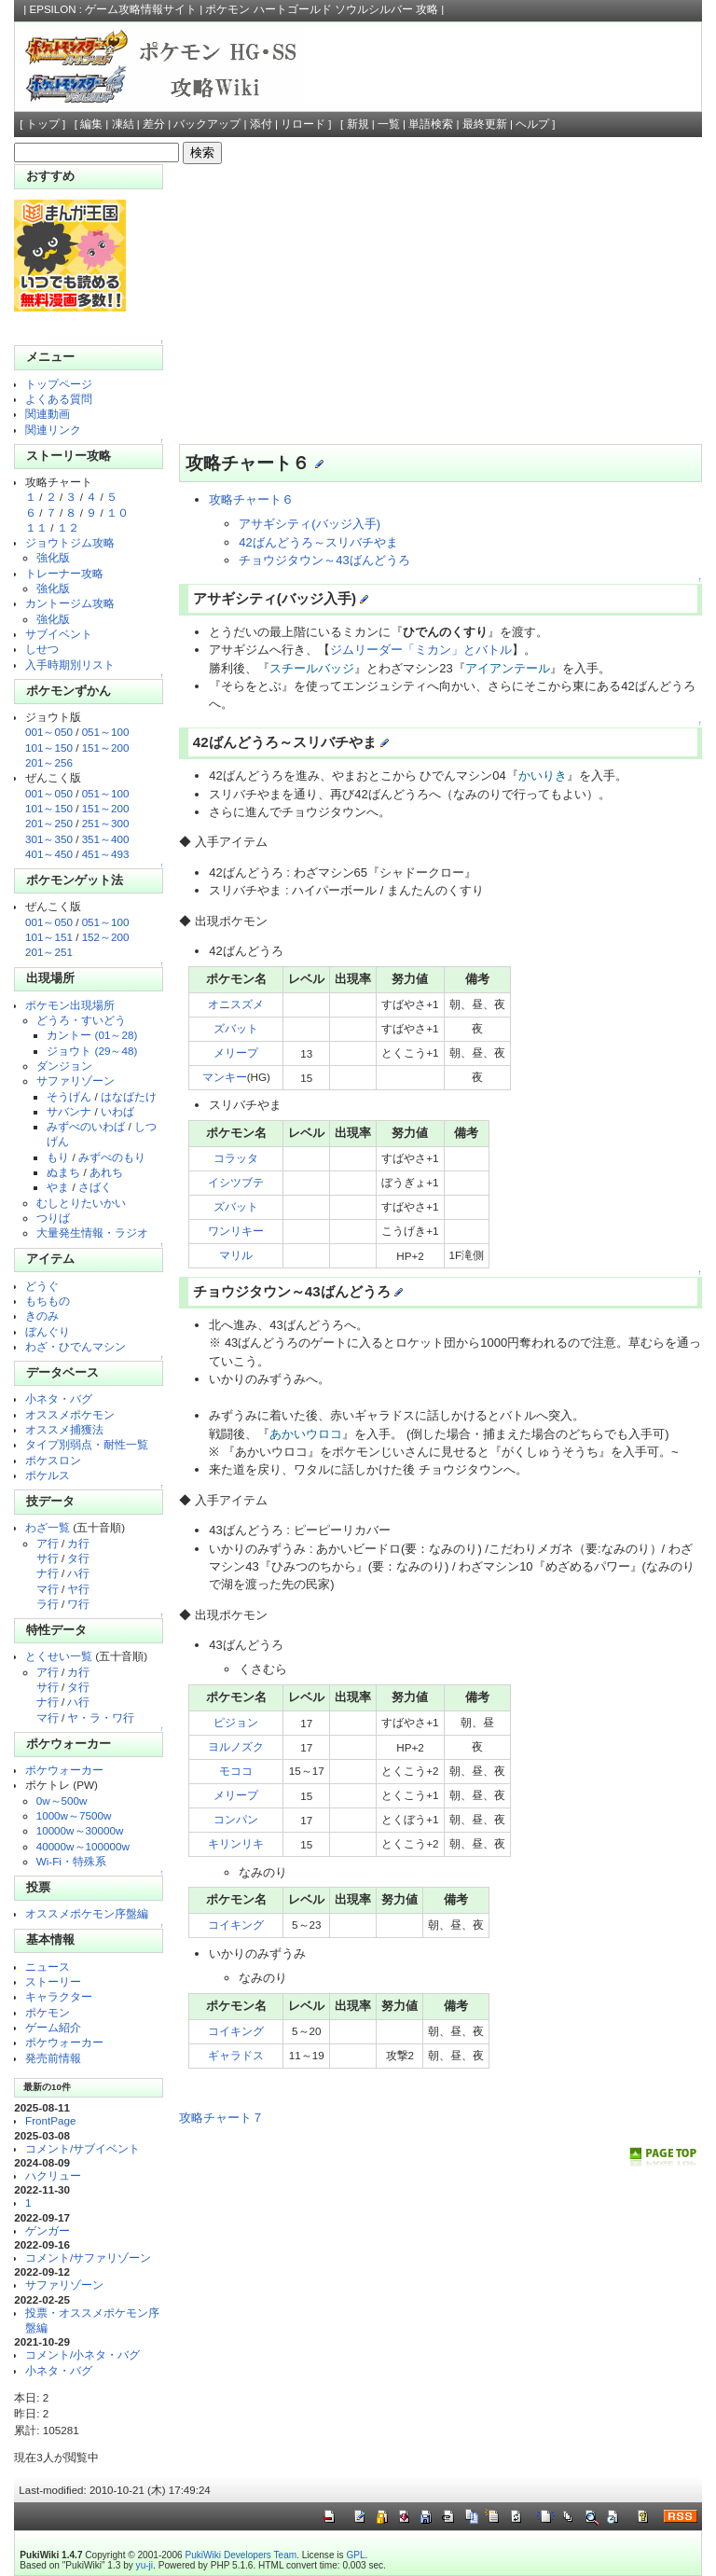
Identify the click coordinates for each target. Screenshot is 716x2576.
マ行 (47, 1589)
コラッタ (235, 1158)
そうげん (69, 1096)
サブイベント (58, 634)
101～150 (49, 747)
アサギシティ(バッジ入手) (309, 524)
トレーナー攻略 (64, 573)
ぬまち (63, 1172)
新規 (358, 124)
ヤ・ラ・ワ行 (100, 1717)
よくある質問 (58, 399)
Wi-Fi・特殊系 (71, 1861)
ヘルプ (532, 124)
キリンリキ (236, 1843)
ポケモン (47, 2012)
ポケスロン (53, 1460)
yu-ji (144, 2565)
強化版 (53, 557)
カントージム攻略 (70, 603)
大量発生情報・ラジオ (92, 1232)
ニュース (47, 1966)
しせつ (42, 649)
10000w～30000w (80, 1830)
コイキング (236, 1924)
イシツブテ (236, 1182)
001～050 (49, 732)
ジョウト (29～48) (92, 1051)
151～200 (106, 747)
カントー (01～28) (92, 1035)
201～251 (49, 952)
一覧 (389, 124)
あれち (106, 1172)
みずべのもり (111, 1157)
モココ (236, 1771)
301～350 (49, 839)
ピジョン (235, 1722)
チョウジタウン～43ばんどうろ (324, 560)
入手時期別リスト (70, 664)
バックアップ (207, 124)
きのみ (42, 1315)
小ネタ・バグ (58, 1398)
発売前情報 (53, 2058)
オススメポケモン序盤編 (86, 1913)
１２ (68, 527)
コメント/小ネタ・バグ (82, 2354)
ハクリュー (53, 2175)
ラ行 (47, 1604)
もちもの (47, 1301)
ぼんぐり (47, 1331)
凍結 (123, 124)
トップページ (58, 384)
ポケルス (47, 1475)
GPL (355, 2555)
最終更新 (484, 124)
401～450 (49, 854)
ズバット (235, 1028)
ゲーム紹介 (53, 2027)
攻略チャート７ (221, 2118)
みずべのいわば (86, 1126)
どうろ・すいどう (81, 1020)
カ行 (78, 1543)
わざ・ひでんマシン (75, 1346)
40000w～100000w (83, 1846)
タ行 (78, 1558)
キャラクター (58, 1996)
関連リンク (53, 429)
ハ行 (78, 1573)
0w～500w (62, 1800)
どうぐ (42, 1286)
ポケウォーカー (64, 1770)
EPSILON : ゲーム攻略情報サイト (114, 9)
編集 (91, 124)
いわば (117, 1111)
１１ (36, 527)
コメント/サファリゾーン (88, 2257)
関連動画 (47, 414)
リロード (303, 124)
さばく (95, 1187)
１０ (117, 512)
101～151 (49, 937)
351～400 (106, 839)
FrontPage (50, 2120)
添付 (261, 124)
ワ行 (78, 1604)
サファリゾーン (75, 1080)
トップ (43, 124)
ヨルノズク (236, 1746)
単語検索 (430, 124)
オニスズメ (236, 1004)
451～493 (106, 854)
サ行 (47, 1558)
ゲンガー (47, 2230)
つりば (53, 1218)
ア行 (47, 1543)
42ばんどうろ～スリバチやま (318, 542)
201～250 (49, 823)
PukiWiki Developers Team (240, 2555)
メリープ (235, 1052)
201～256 (49, 762)
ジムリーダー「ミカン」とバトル (421, 650)
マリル (236, 1255)
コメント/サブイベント (82, 2148)
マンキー (224, 1077)
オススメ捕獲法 (64, 1429)
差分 (154, 124)
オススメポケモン (70, 1414)
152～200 (106, 937)
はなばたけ (129, 1096)
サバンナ (69, 1111)
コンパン (235, 1819)
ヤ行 (78, 1589)
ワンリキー (236, 1231)
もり (58, 1157)
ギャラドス (236, 2055)
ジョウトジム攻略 (70, 542)
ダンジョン (64, 1065)
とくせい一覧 (58, 1656)
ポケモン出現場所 (70, 1005)
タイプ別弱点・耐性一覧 (86, 1444)
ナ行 (47, 1573)
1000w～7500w (74, 1815)
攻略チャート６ (251, 499)
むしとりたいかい (81, 1203)
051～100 (106, 732)
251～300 (106, 823)
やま (58, 1187)
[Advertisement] (435, 304)
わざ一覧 (47, 1527)
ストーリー (53, 1981)
